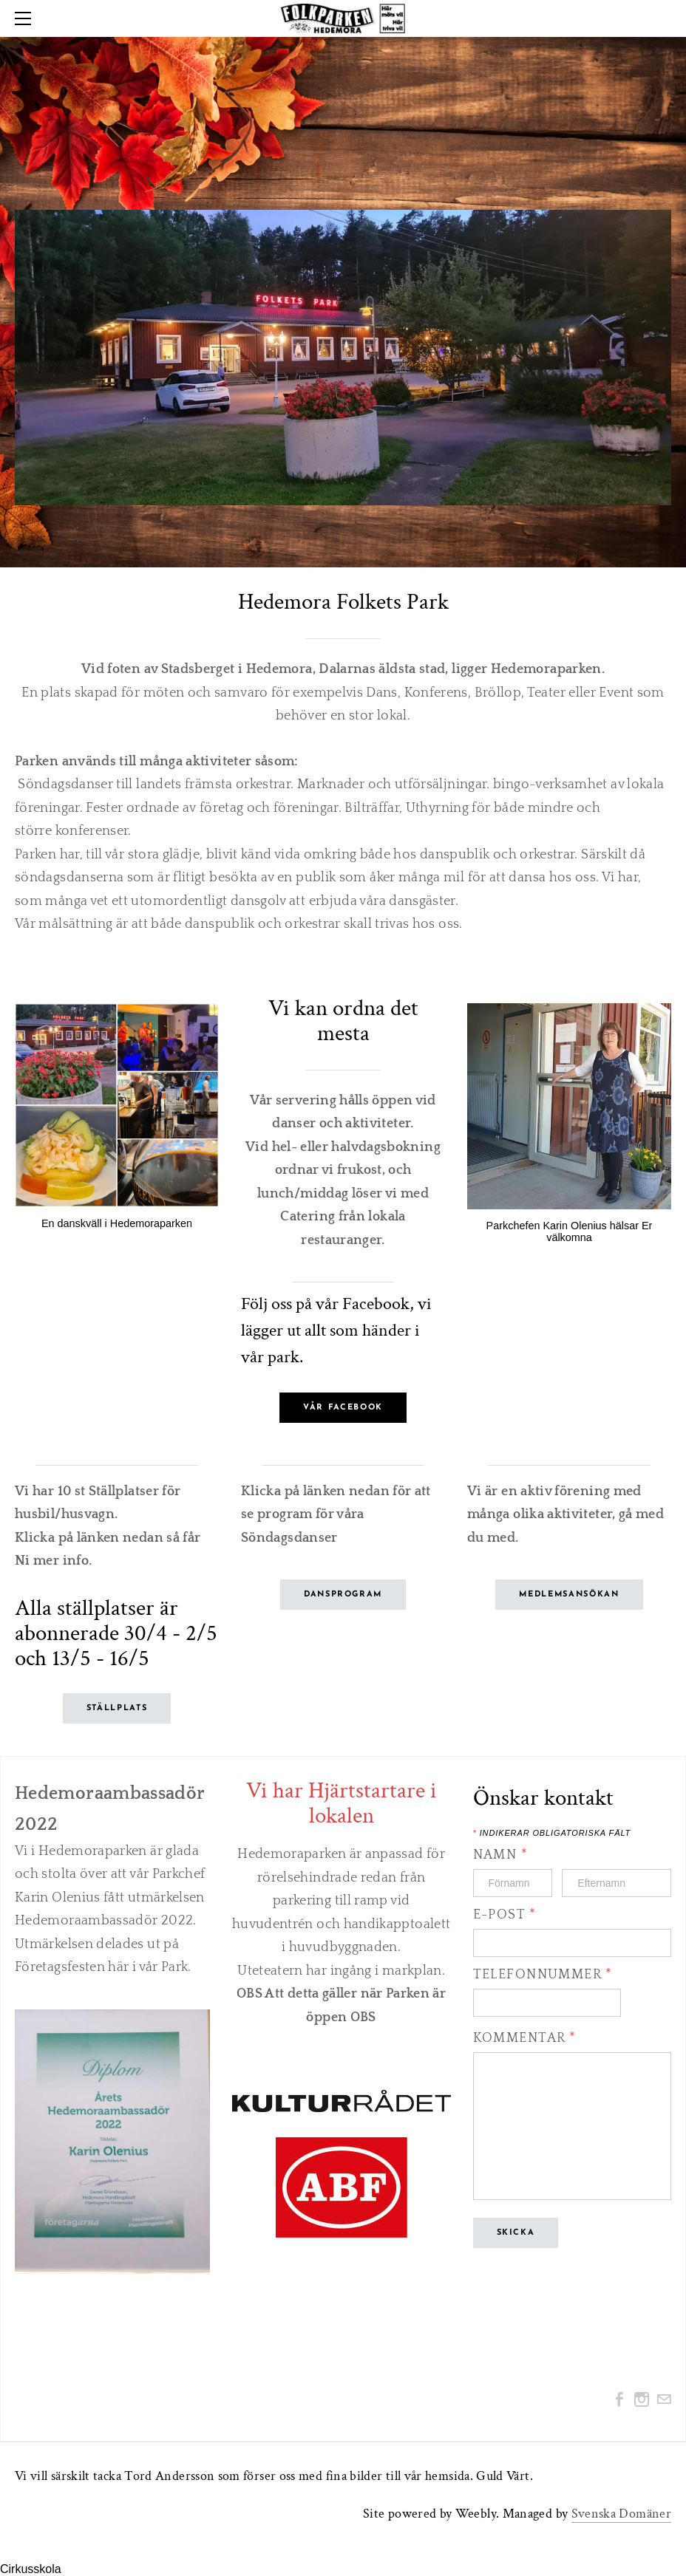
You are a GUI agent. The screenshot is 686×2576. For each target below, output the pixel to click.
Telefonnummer (543, 1974)
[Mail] (663, 2399)
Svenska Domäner (621, 2513)
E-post (505, 1914)
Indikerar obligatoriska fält (552, 1833)
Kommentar (525, 2038)
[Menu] (26, 18)
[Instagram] (641, 2399)
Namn (501, 1855)
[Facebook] (619, 2399)
